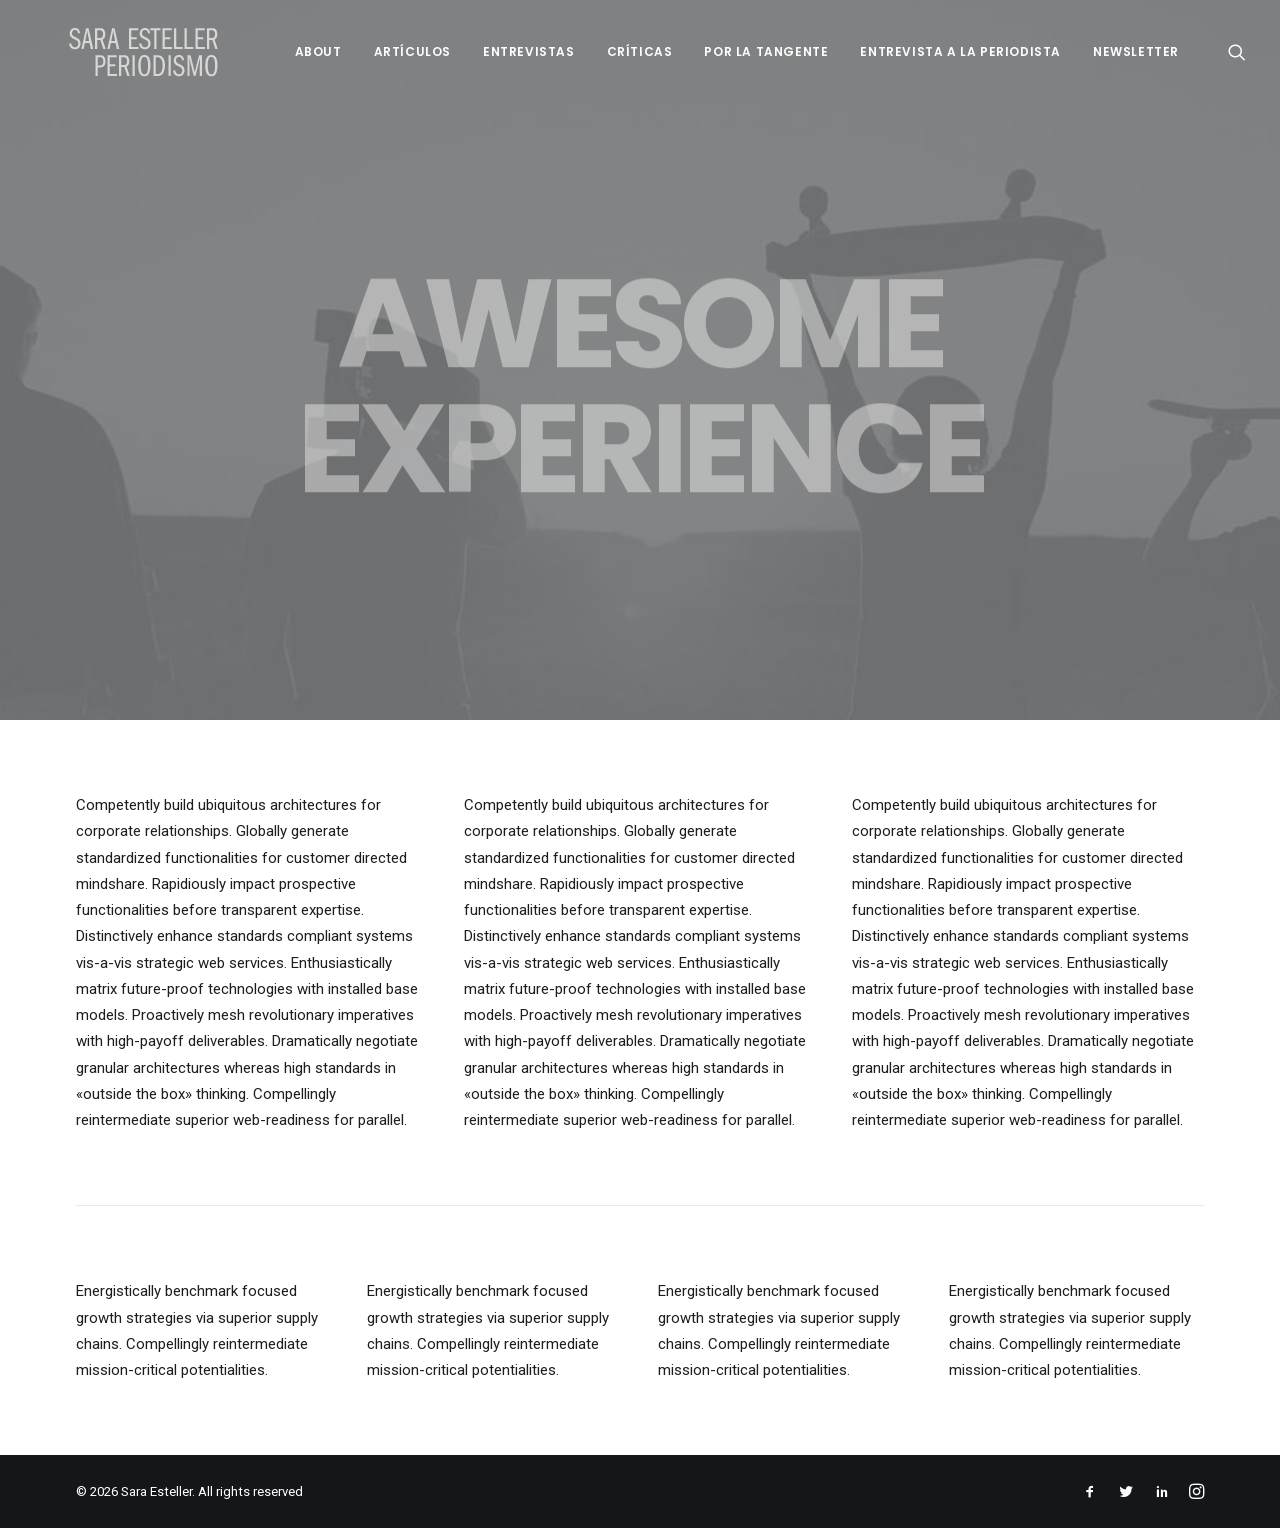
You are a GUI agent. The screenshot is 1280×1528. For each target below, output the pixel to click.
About (318, 51)
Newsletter (1136, 51)
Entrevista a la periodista (960, 51)
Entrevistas (529, 51)
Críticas (640, 51)
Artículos (412, 51)
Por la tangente (766, 51)
